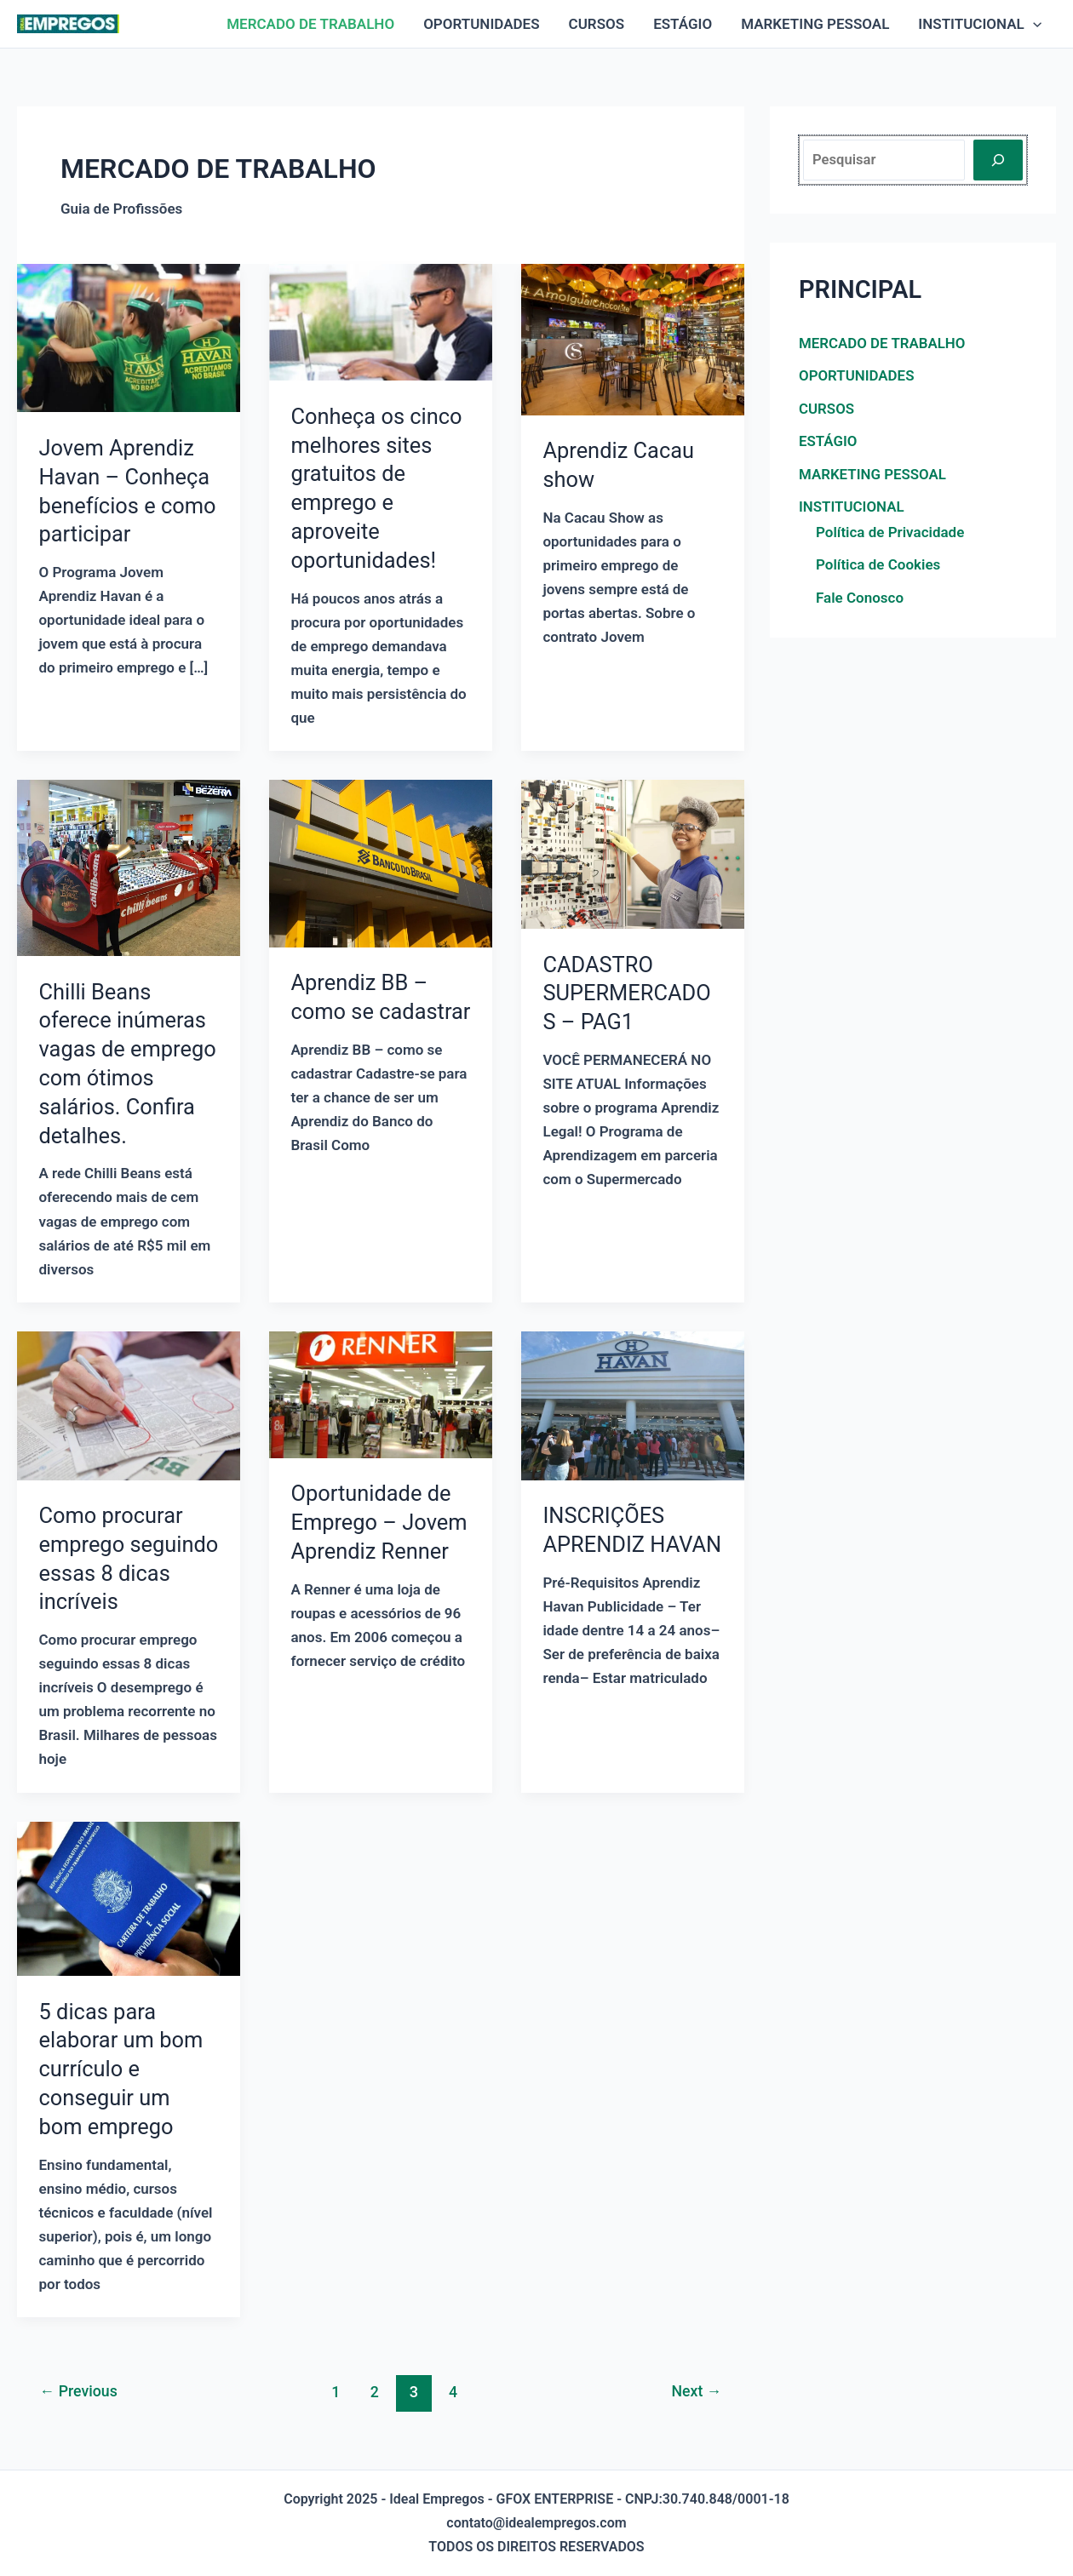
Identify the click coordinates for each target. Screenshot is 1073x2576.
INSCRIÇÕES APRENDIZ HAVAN (604, 1544)
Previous (79, 2392)
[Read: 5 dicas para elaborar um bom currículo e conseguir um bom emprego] (128, 1897)
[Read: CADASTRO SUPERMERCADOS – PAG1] (632, 853)
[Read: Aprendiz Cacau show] (632, 337)
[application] (1032, 24)
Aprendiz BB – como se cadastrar (360, 1011)
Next (694, 2392)
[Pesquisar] (998, 160)
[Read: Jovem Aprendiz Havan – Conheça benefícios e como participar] (128, 337)
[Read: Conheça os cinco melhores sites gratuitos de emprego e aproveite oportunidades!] (380, 320)
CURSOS (597, 23)
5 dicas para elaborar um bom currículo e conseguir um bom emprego (123, 2069)
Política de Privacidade (890, 531)
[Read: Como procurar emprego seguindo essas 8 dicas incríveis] (128, 1404)
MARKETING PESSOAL (815, 23)
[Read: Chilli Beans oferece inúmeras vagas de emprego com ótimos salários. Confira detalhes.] (128, 866)
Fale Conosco (860, 596)
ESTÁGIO (682, 23)
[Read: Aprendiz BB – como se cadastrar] (380, 862)
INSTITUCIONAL (979, 24)
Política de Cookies (878, 563)
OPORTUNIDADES (481, 23)
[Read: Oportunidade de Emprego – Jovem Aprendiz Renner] (380, 1393)
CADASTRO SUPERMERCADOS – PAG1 (628, 993)
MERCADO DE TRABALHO (310, 23)
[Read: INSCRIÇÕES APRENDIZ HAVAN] (632, 1404)
